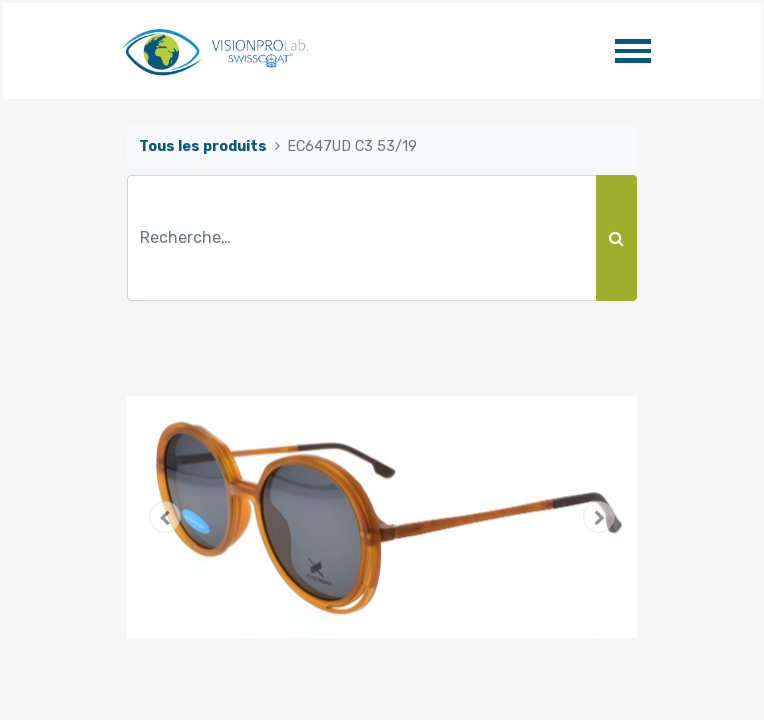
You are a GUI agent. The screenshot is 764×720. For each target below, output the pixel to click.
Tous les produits (203, 146)
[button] (165, 517)
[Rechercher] (616, 238)
